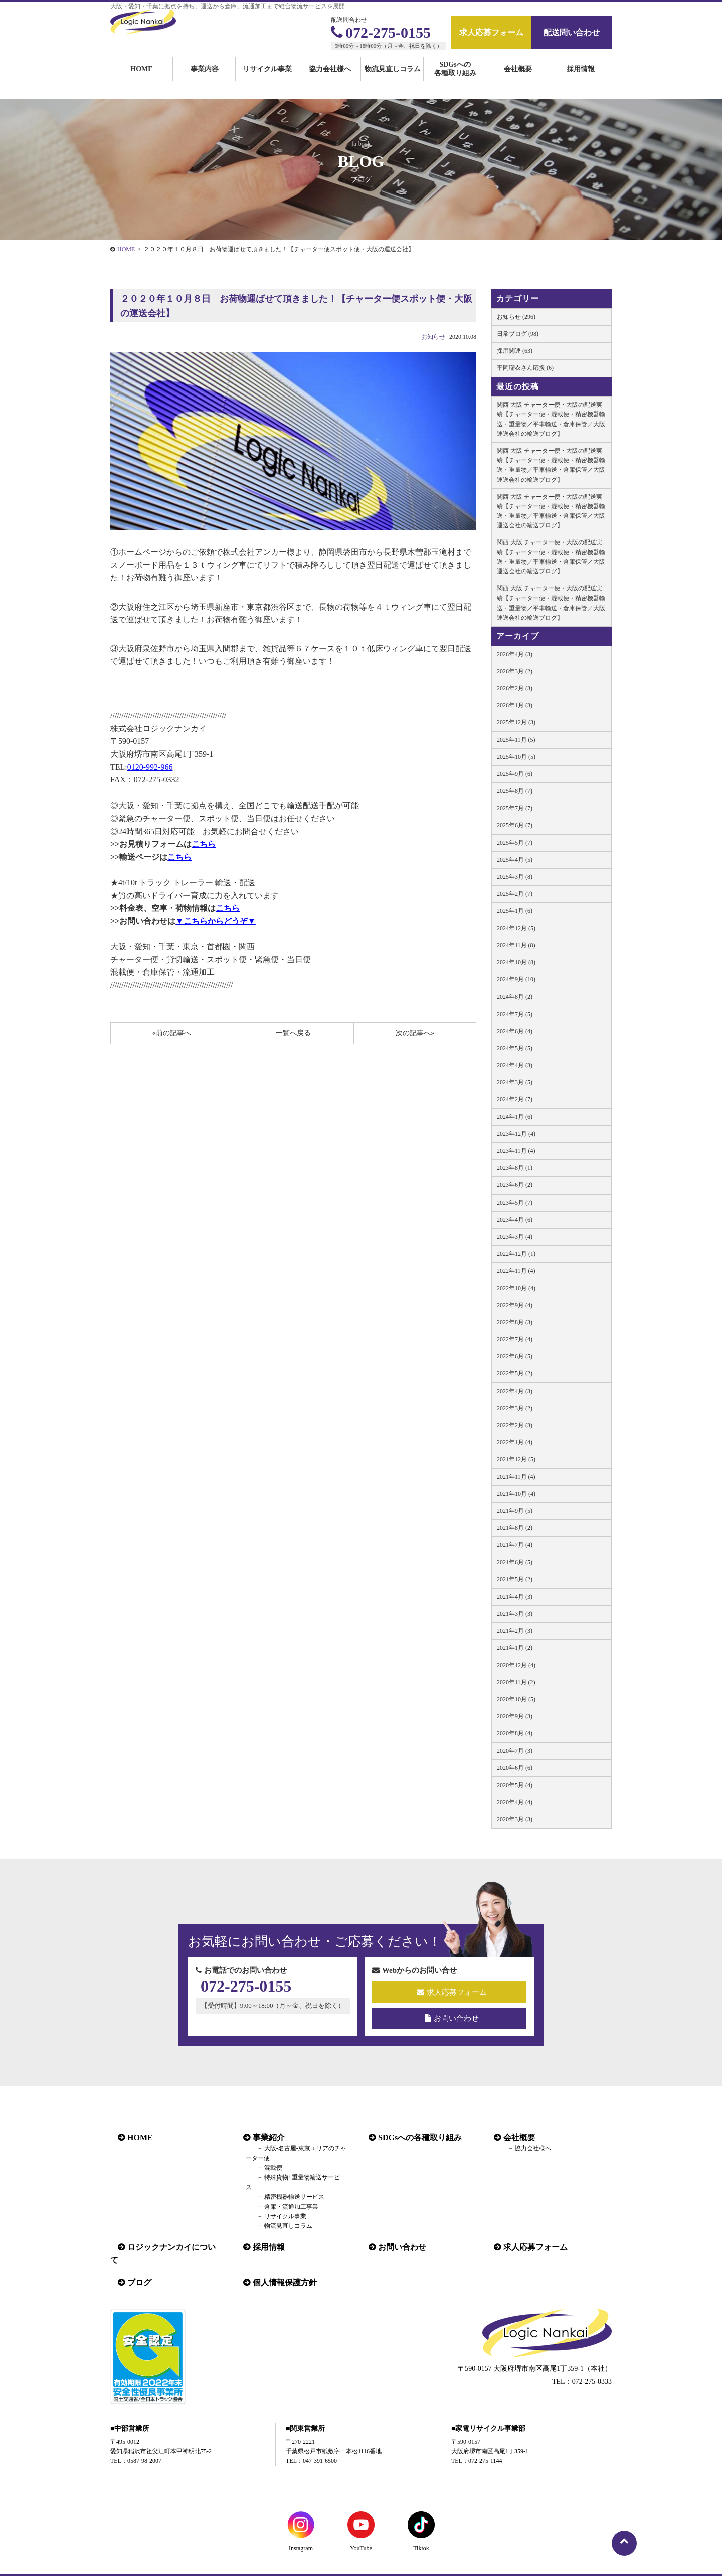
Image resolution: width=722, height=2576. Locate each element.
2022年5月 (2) (514, 1373)
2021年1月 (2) (514, 1647)
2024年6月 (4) (514, 1031)
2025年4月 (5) (514, 859)
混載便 (261, 2167)
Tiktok (421, 2526)
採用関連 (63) (514, 350)
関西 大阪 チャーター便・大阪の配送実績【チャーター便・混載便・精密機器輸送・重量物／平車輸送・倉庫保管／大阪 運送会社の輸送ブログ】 (551, 419)
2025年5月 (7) (514, 842)
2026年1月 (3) (514, 705)
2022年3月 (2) (514, 1408)
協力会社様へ (330, 81)
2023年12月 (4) (516, 1133)
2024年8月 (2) (514, 996)
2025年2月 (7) (514, 893)
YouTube (361, 2526)
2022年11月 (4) (516, 1270)
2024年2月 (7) (514, 1099)
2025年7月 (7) (514, 808)
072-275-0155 (381, 32)
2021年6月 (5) (514, 1562)
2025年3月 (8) (514, 876)
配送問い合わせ (572, 32)
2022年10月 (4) (516, 1288)
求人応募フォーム (491, 32)
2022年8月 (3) (514, 1322)
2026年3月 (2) (514, 671)
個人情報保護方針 (277, 2260)
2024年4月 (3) (514, 1065)
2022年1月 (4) (514, 1442)
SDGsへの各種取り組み (455, 81)
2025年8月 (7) (514, 791)
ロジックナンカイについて (168, 2237)
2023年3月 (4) (514, 1236)
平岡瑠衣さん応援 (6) (525, 367)
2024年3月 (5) (514, 1082)
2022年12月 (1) (516, 1253)
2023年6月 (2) (514, 1184)
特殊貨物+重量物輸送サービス (292, 2177)
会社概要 (518, 81)
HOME (141, 81)
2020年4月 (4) (514, 1802)
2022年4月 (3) (514, 1391)
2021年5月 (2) (514, 1579)
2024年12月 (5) (516, 928)
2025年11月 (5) (516, 739)
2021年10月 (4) (516, 1493)
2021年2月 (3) (514, 1630)
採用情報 (581, 81)
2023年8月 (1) (514, 1167)
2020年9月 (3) (514, 1716)
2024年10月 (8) (516, 962)
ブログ (132, 2260)
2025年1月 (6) (514, 910)
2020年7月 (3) (514, 1750)
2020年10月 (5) (516, 1699)
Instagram (301, 2526)
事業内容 (205, 81)
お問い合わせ (452, 2018)
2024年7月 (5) (514, 1014)
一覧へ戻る (293, 1033)
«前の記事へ (171, 1033)
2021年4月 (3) (514, 1596)
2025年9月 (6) (514, 773)
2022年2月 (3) (514, 1425)
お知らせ (433, 336)
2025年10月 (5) (516, 756)
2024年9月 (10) (516, 979)
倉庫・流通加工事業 (279, 2196)
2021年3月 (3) (514, 1613)
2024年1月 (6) (514, 1116)
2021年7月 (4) (514, 1544)
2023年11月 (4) (516, 1150)
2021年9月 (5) (514, 1510)
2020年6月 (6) (514, 1767)
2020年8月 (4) (514, 1733)
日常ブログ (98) (517, 333)
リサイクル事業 (267, 81)
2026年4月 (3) (514, 654)
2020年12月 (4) (516, 1665)
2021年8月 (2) (514, 1527)
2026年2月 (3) (514, 688)
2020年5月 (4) (514, 1785)
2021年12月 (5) (516, 1459)
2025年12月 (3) (516, 722)
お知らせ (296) (516, 316)
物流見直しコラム (393, 81)
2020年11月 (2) (516, 1682)
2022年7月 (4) (514, 1339)
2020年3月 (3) (514, 1819)
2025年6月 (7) (514, 825)
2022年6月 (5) (514, 1356)
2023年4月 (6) (514, 1219)
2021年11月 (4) (516, 1476)
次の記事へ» (415, 1033)
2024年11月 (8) (516, 945)
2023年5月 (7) (514, 1202)
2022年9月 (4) (514, 1305)
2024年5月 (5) (514, 1048)
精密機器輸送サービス (282, 2187)
